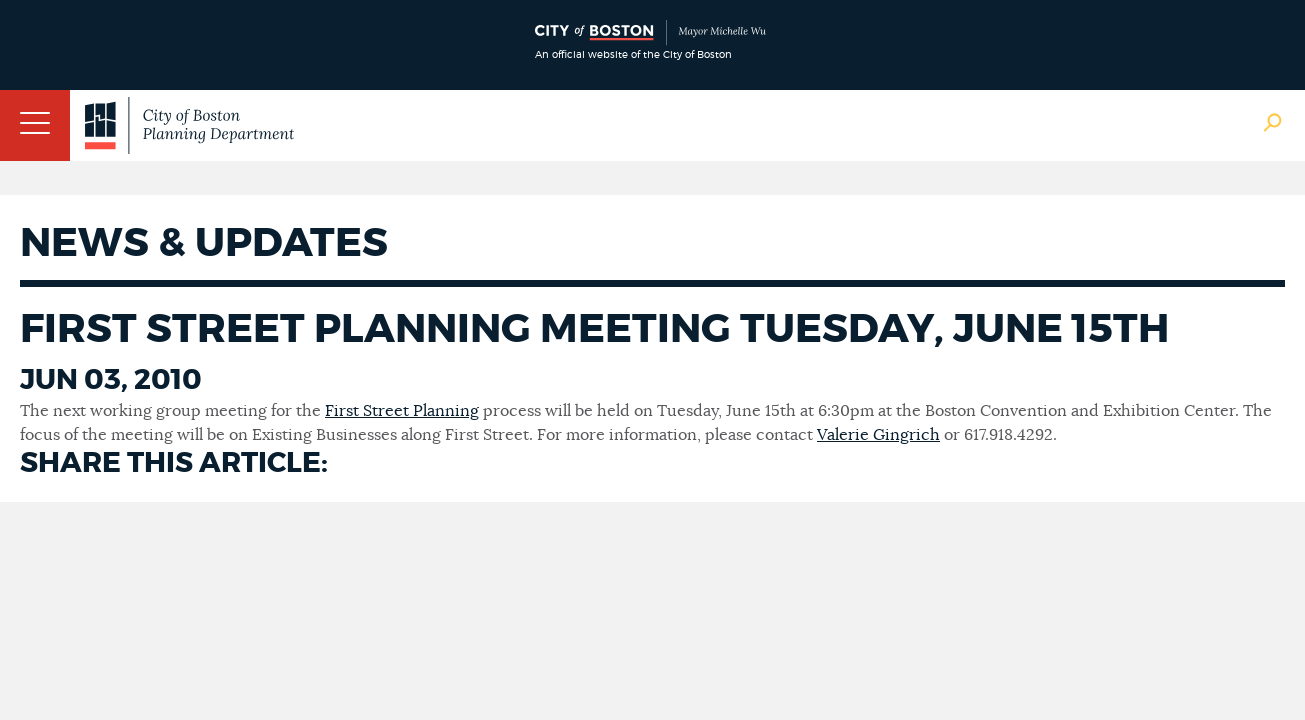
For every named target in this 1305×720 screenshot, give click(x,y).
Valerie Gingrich (878, 435)
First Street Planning (402, 411)
